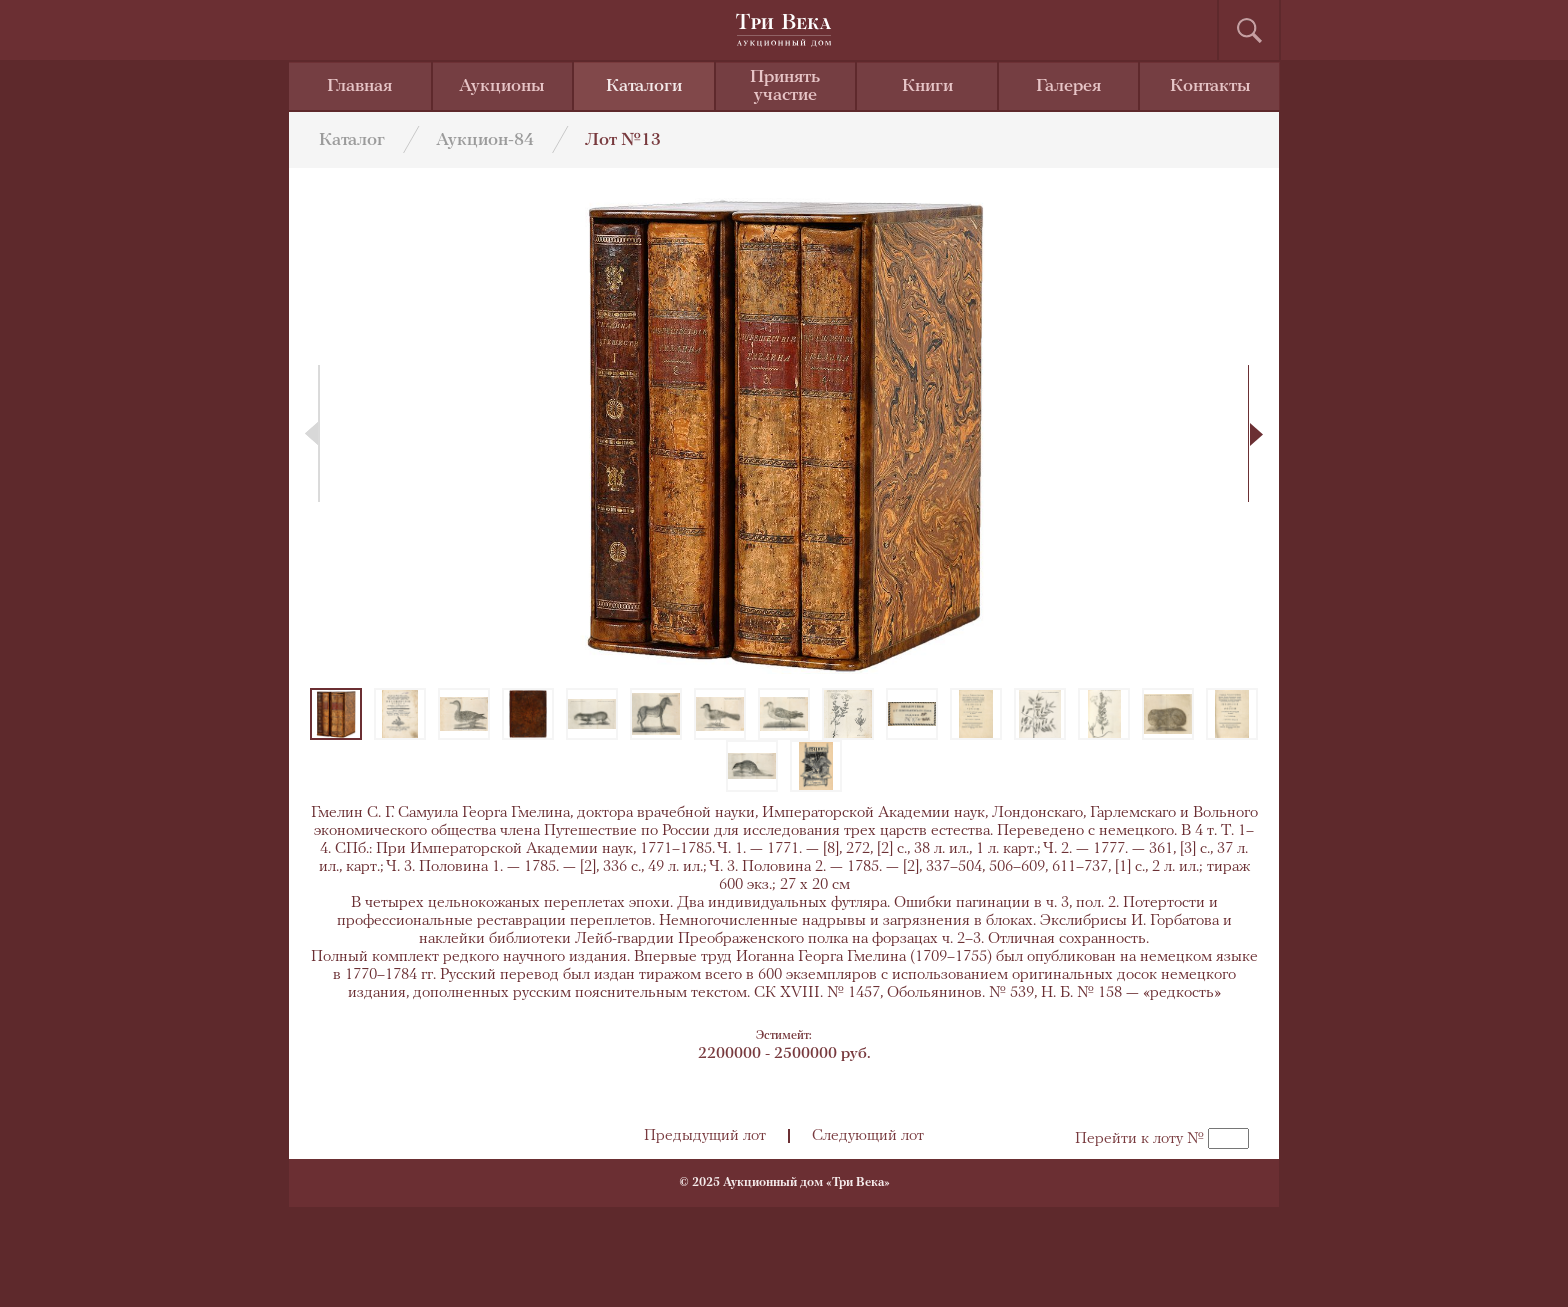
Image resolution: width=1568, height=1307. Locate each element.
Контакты (1210, 86)
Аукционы (502, 86)
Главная (359, 86)
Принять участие (785, 86)
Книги (927, 86)
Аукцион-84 (485, 140)
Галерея (1068, 86)
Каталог (352, 140)
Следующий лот (868, 1136)
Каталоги (644, 86)
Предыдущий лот (705, 1136)
